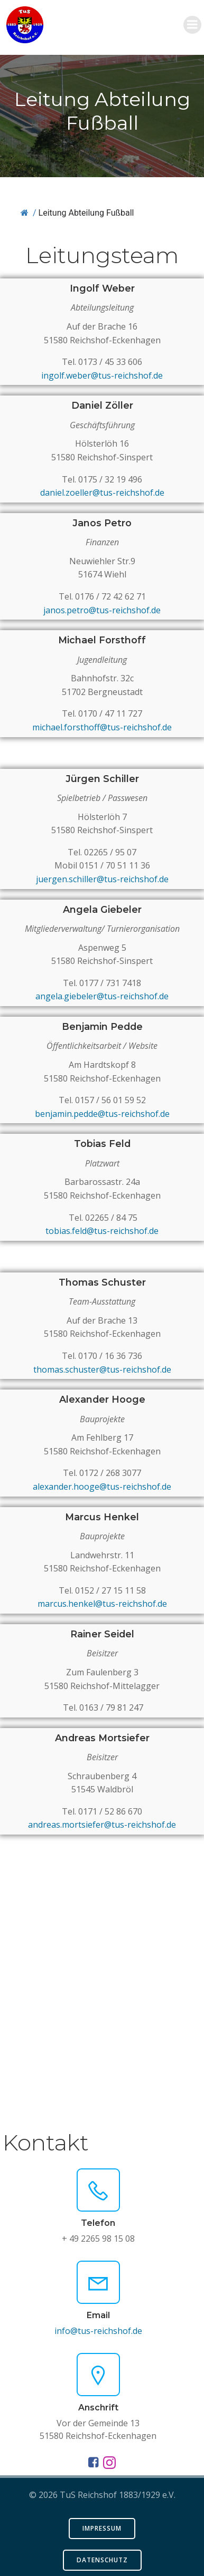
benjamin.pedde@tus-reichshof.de (102, 1114)
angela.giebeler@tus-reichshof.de (102, 996)
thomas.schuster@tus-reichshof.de (102, 1369)
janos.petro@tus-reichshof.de (102, 610)
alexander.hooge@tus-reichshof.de (102, 1486)
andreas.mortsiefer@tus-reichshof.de (102, 1824)
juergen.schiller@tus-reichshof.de (102, 879)
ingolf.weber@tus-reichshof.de (102, 375)
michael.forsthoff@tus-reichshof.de (102, 727)
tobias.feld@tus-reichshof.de (102, 1231)
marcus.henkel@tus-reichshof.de (102, 1603)
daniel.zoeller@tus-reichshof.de (102, 492)
